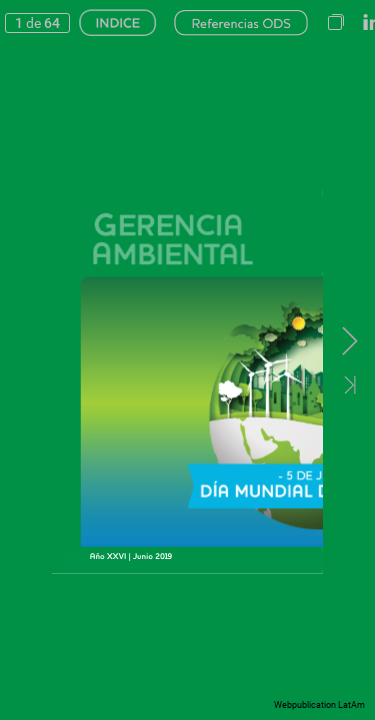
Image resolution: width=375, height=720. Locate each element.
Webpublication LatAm (319, 705)
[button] (336, 22)
